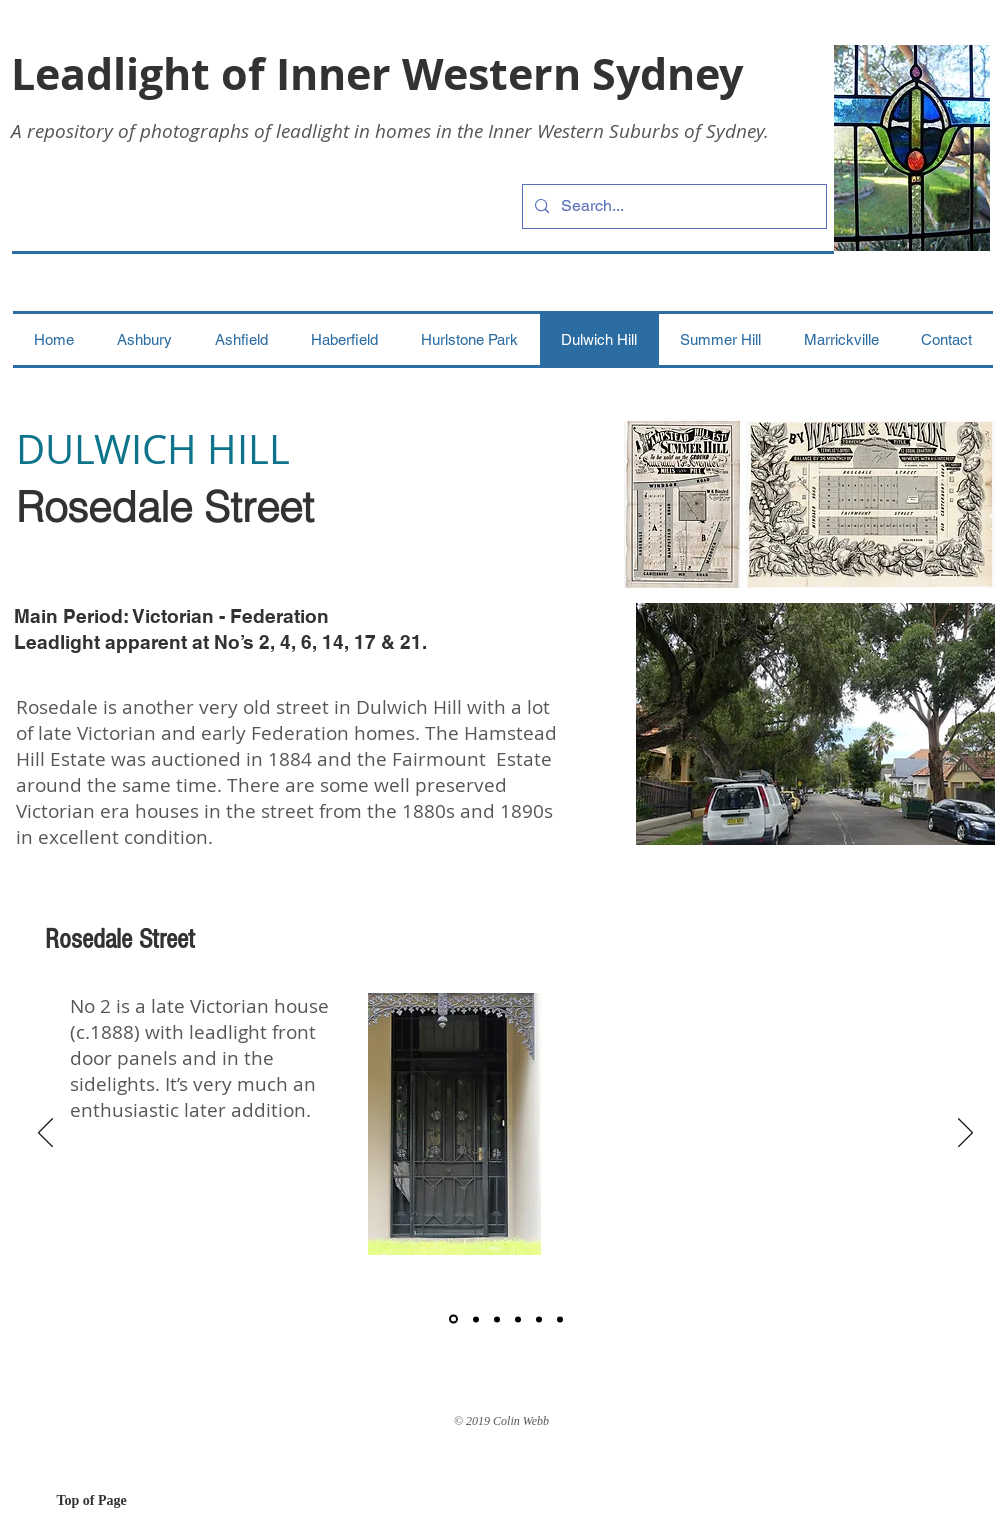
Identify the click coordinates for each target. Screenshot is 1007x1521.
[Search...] (672, 206)
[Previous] (45, 1134)
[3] (497, 1319)
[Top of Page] (128, 1501)
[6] (560, 1319)
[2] (476, 1319)
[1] (453, 1319)
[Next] (965, 1134)
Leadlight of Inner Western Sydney (377, 73)
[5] (539, 1319)
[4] (518, 1319)
